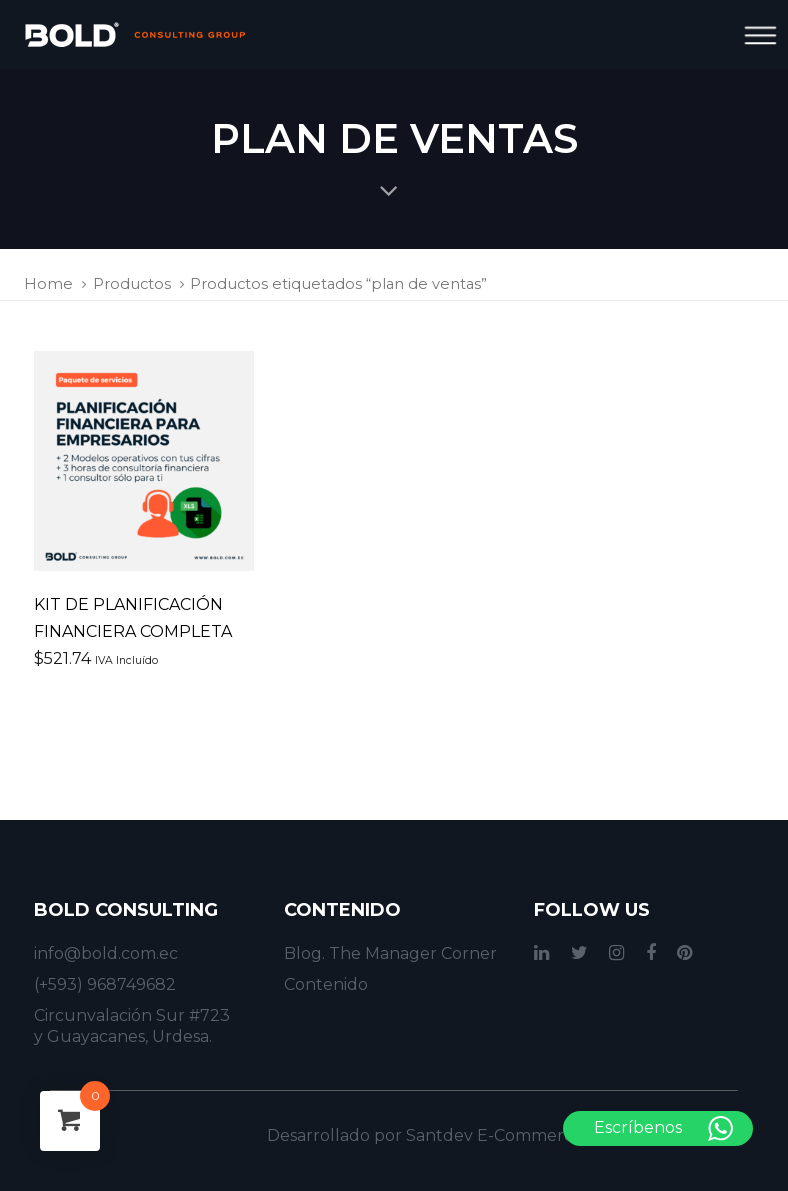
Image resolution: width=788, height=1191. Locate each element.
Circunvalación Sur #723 (132, 1015)
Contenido (326, 984)
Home (48, 284)
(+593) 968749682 (105, 984)
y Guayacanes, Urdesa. (123, 1036)
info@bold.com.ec (106, 953)
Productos (132, 284)
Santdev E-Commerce (494, 1135)
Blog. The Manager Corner (390, 953)
